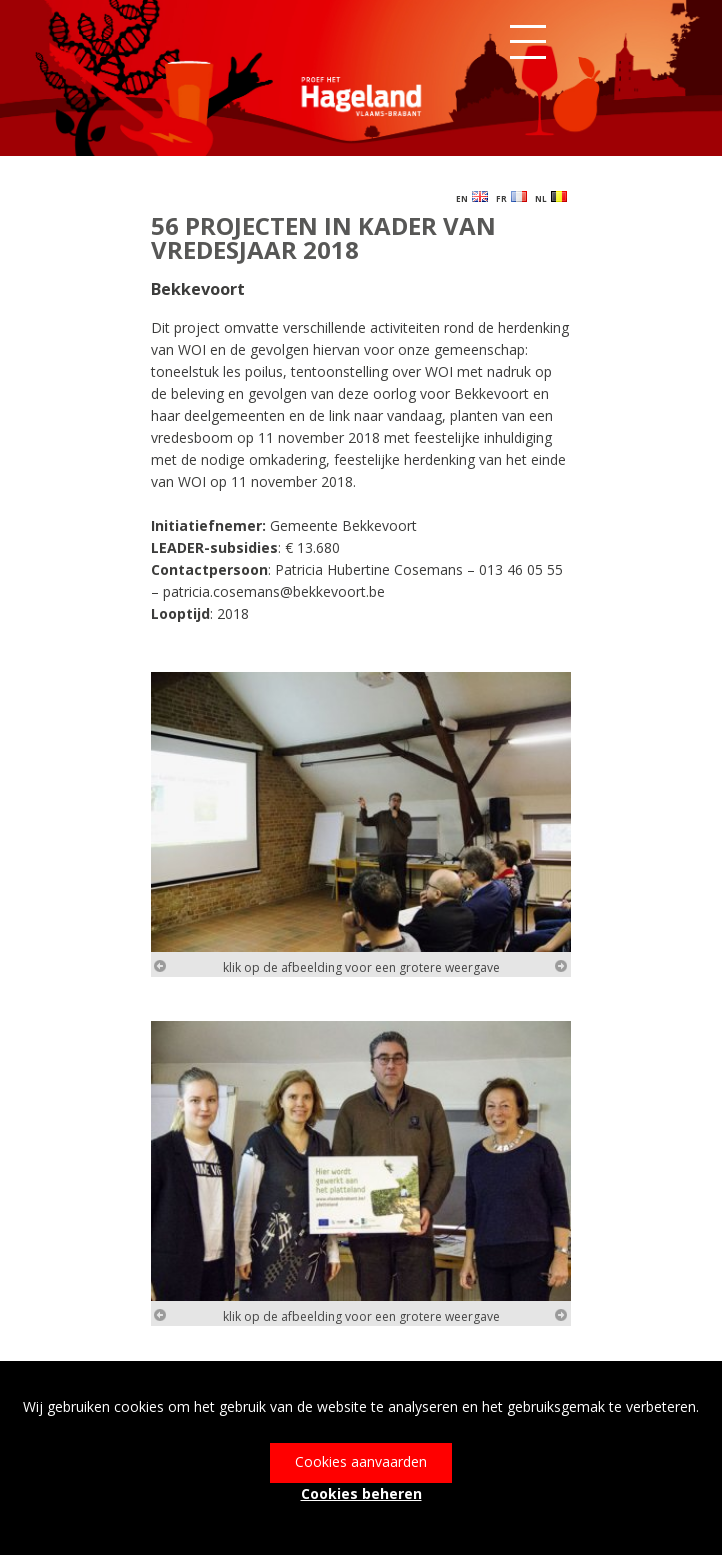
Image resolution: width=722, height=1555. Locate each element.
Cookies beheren (361, 1493)
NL (551, 197)
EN (472, 197)
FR (511, 197)
